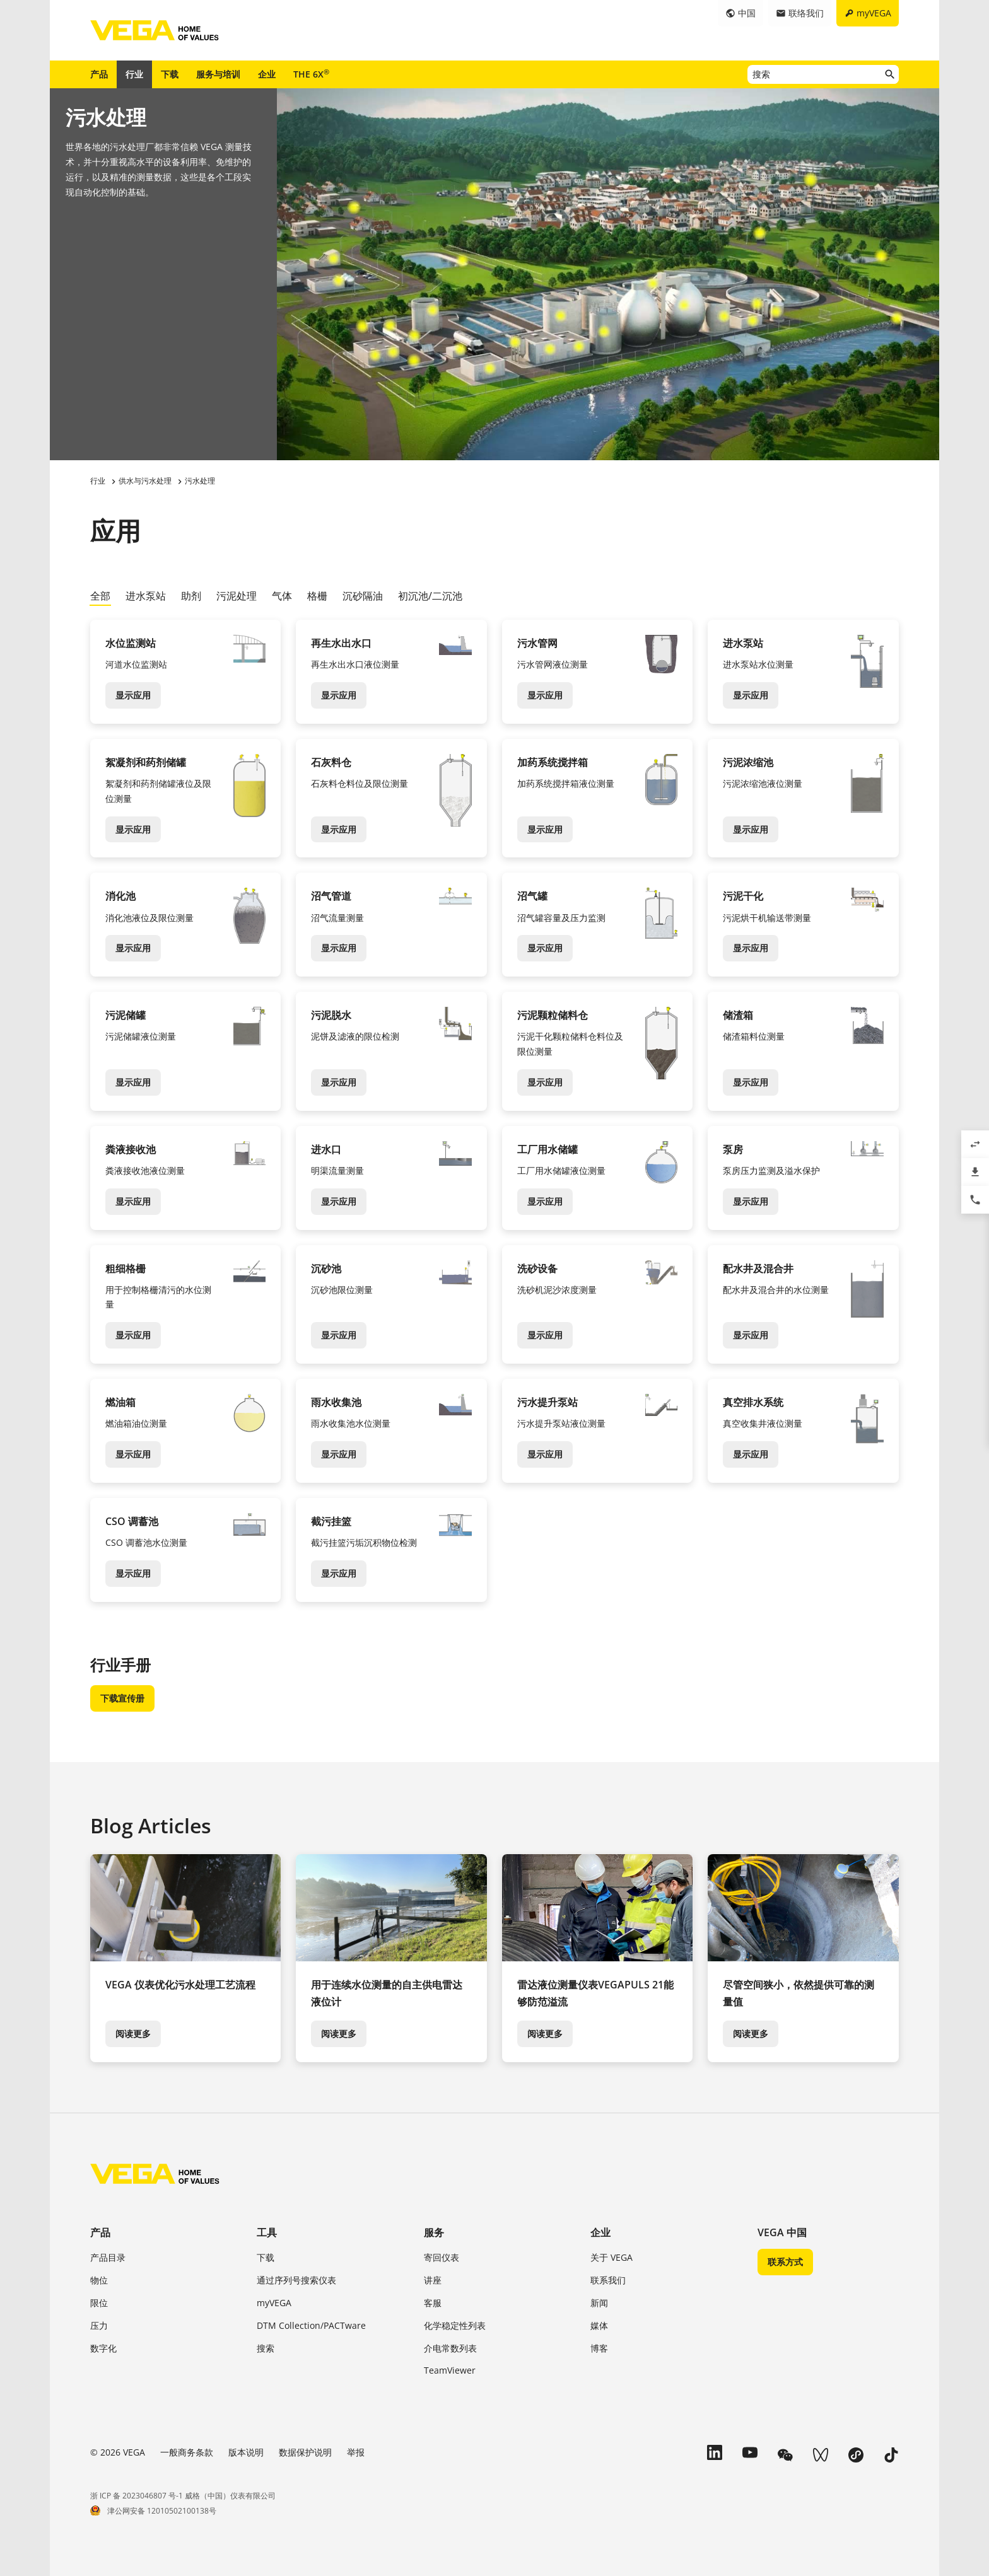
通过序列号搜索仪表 (296, 2280)
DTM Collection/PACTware (311, 2325)
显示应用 (133, 695)
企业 (267, 74)
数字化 (103, 2348)
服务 (434, 2232)
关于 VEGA (611, 2257)
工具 (267, 2232)
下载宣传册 (122, 1698)
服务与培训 (218, 74)
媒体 (599, 2325)
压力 (99, 2325)
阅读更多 (133, 2033)
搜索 (265, 2348)
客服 (433, 2303)
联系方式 (785, 2262)
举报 (356, 2452)
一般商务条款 (186, 2452)
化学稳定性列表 (455, 2325)
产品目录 (108, 2257)
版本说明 (246, 2452)
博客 (599, 2348)
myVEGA (274, 2303)
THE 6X (311, 73)
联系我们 (608, 2280)
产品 (99, 74)
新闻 (599, 2303)
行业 (134, 74)
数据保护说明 (305, 2452)
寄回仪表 (441, 2257)
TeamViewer (450, 2370)
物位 (99, 2280)
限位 (99, 2303)
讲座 (433, 2280)
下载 (169, 74)
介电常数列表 (450, 2348)
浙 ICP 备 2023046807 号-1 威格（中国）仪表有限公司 (183, 2495)
